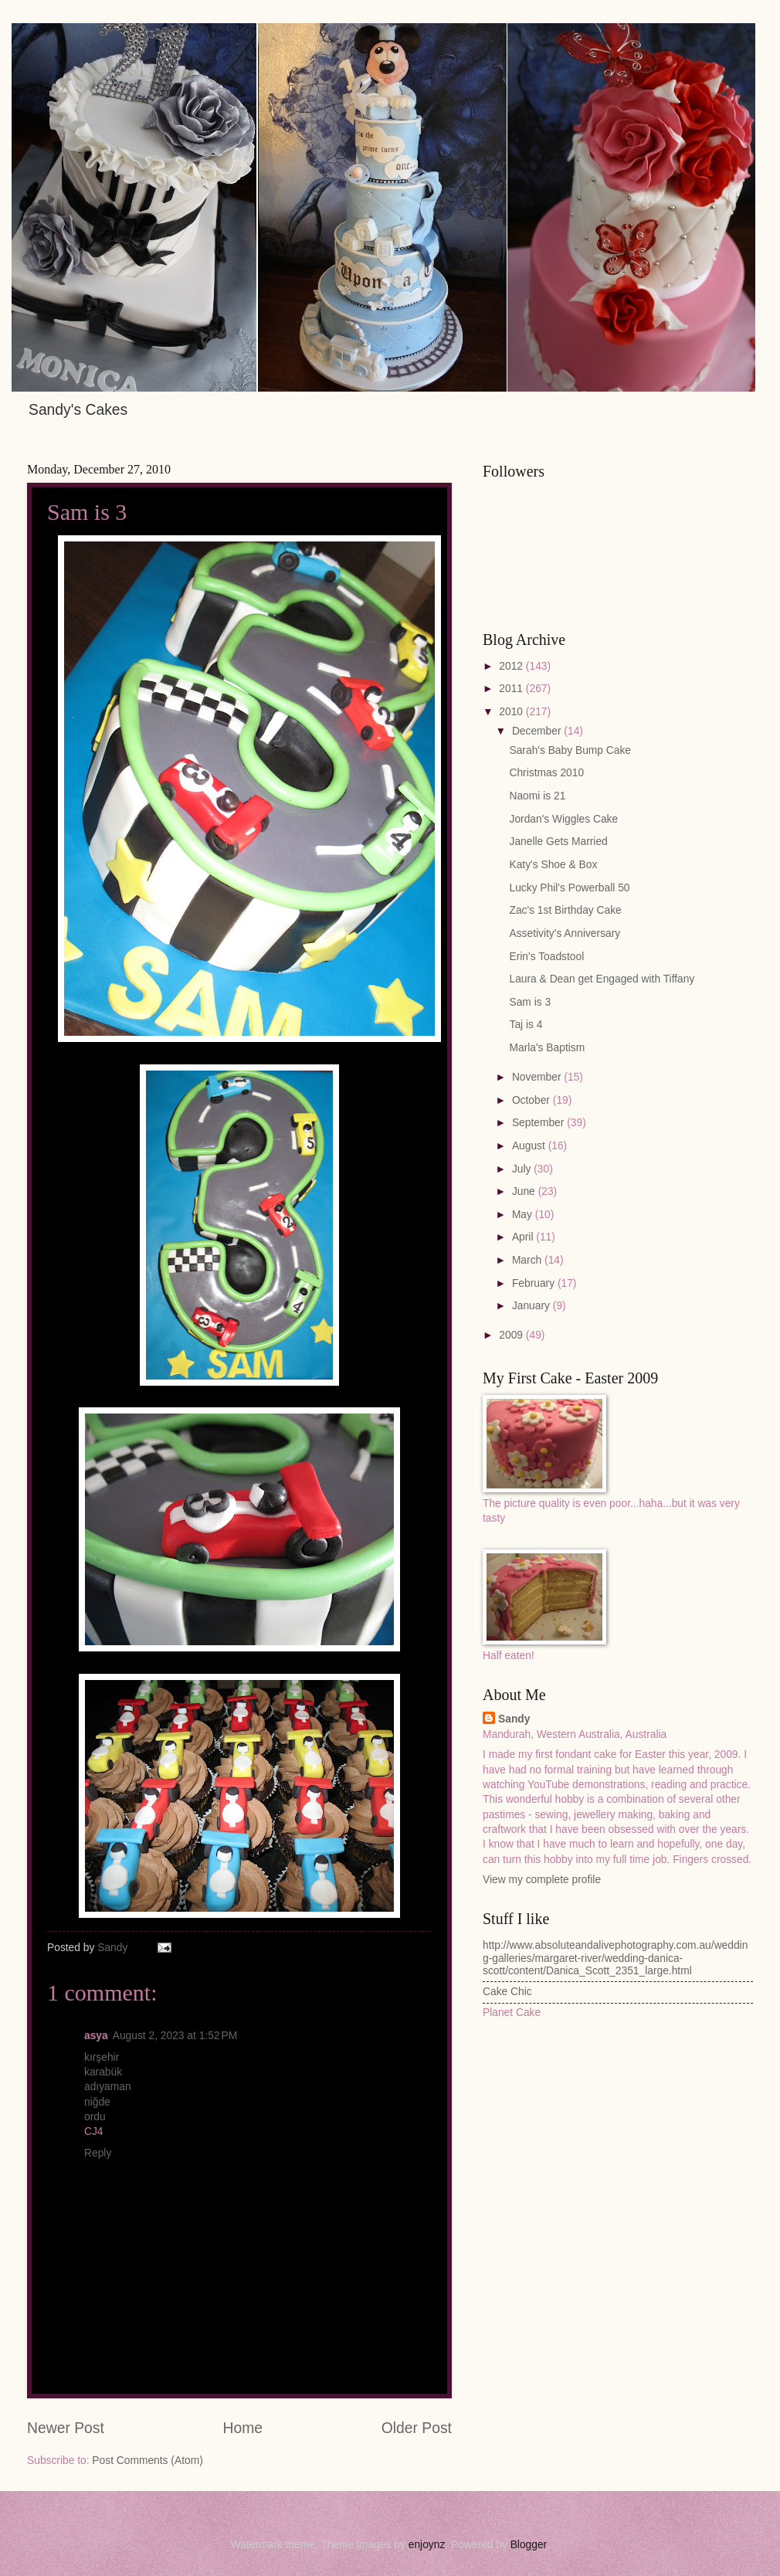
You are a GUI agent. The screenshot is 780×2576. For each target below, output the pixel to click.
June (525, 1191)
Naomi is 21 (537, 796)
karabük (103, 2072)
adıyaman (107, 2086)
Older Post (417, 2428)
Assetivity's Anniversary (564, 933)
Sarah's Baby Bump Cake (570, 750)
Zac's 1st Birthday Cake (565, 910)
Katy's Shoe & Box (553, 865)
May (523, 1214)
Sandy (514, 1719)
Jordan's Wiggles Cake (563, 819)
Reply (97, 2153)
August (530, 1146)
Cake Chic (507, 1991)
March (528, 1260)
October (532, 1100)
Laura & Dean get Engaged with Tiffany (601, 979)
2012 (512, 666)
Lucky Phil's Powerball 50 (569, 888)
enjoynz (427, 2545)
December (538, 731)
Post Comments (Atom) (147, 2460)
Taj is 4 (525, 1024)
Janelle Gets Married (558, 841)
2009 (512, 1335)
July (523, 1169)
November (538, 1077)
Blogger (528, 2545)
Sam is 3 (530, 1002)
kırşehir (101, 2057)
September (539, 1122)
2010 (512, 712)
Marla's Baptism (547, 1048)
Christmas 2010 (546, 773)
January (532, 1306)
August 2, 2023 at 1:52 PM (175, 2035)
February (535, 1283)
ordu (95, 2117)
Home (243, 2428)
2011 (512, 688)
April (524, 1237)
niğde (97, 2102)
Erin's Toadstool (546, 956)
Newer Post (65, 2428)
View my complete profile (542, 1879)
